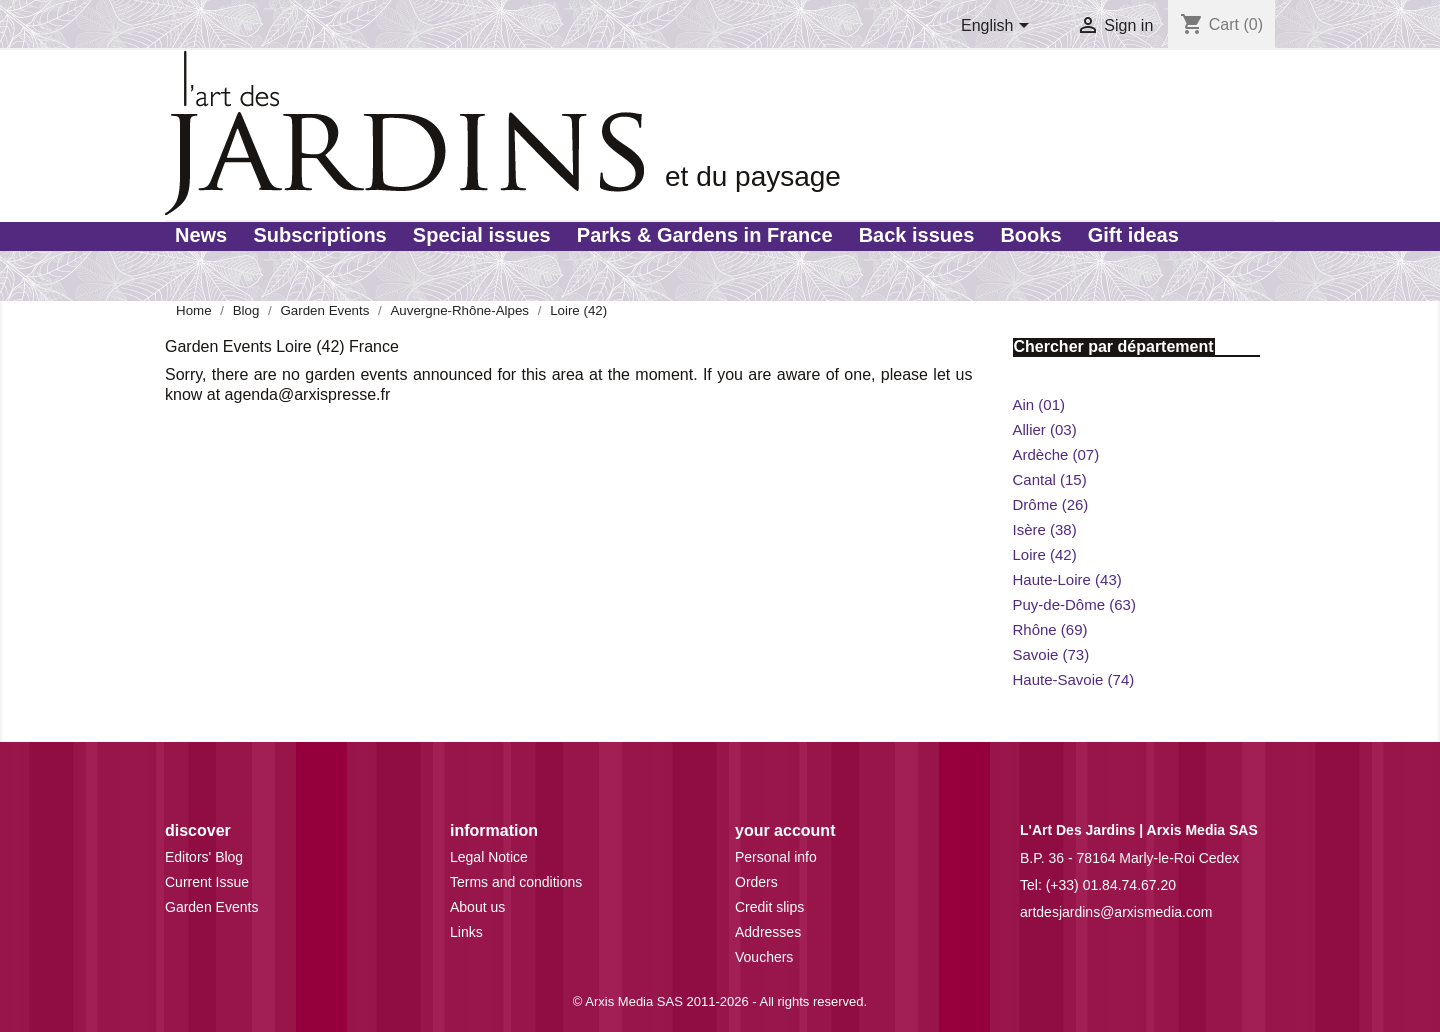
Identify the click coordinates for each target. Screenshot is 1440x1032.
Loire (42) (1045, 554)
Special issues (482, 235)
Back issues (917, 235)
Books (1030, 235)
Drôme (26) (1051, 504)
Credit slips (769, 907)
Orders (756, 882)
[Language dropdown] (998, 27)
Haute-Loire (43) (1067, 579)
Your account (785, 830)
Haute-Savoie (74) (1074, 679)
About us (477, 907)
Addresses (768, 932)
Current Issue (207, 882)
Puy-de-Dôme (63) (1074, 604)
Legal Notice (489, 857)
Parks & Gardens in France (705, 235)
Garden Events (211, 907)
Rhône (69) (1050, 629)
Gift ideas (1133, 235)
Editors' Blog (204, 857)
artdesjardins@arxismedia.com (1116, 912)
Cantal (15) (1050, 479)
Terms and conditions (516, 882)
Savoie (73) (1051, 654)
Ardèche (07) (1056, 454)
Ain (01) (1039, 404)
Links (466, 932)
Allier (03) (1045, 429)
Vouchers (764, 957)
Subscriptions (319, 235)
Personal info (776, 857)
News (201, 235)
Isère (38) (1045, 529)
